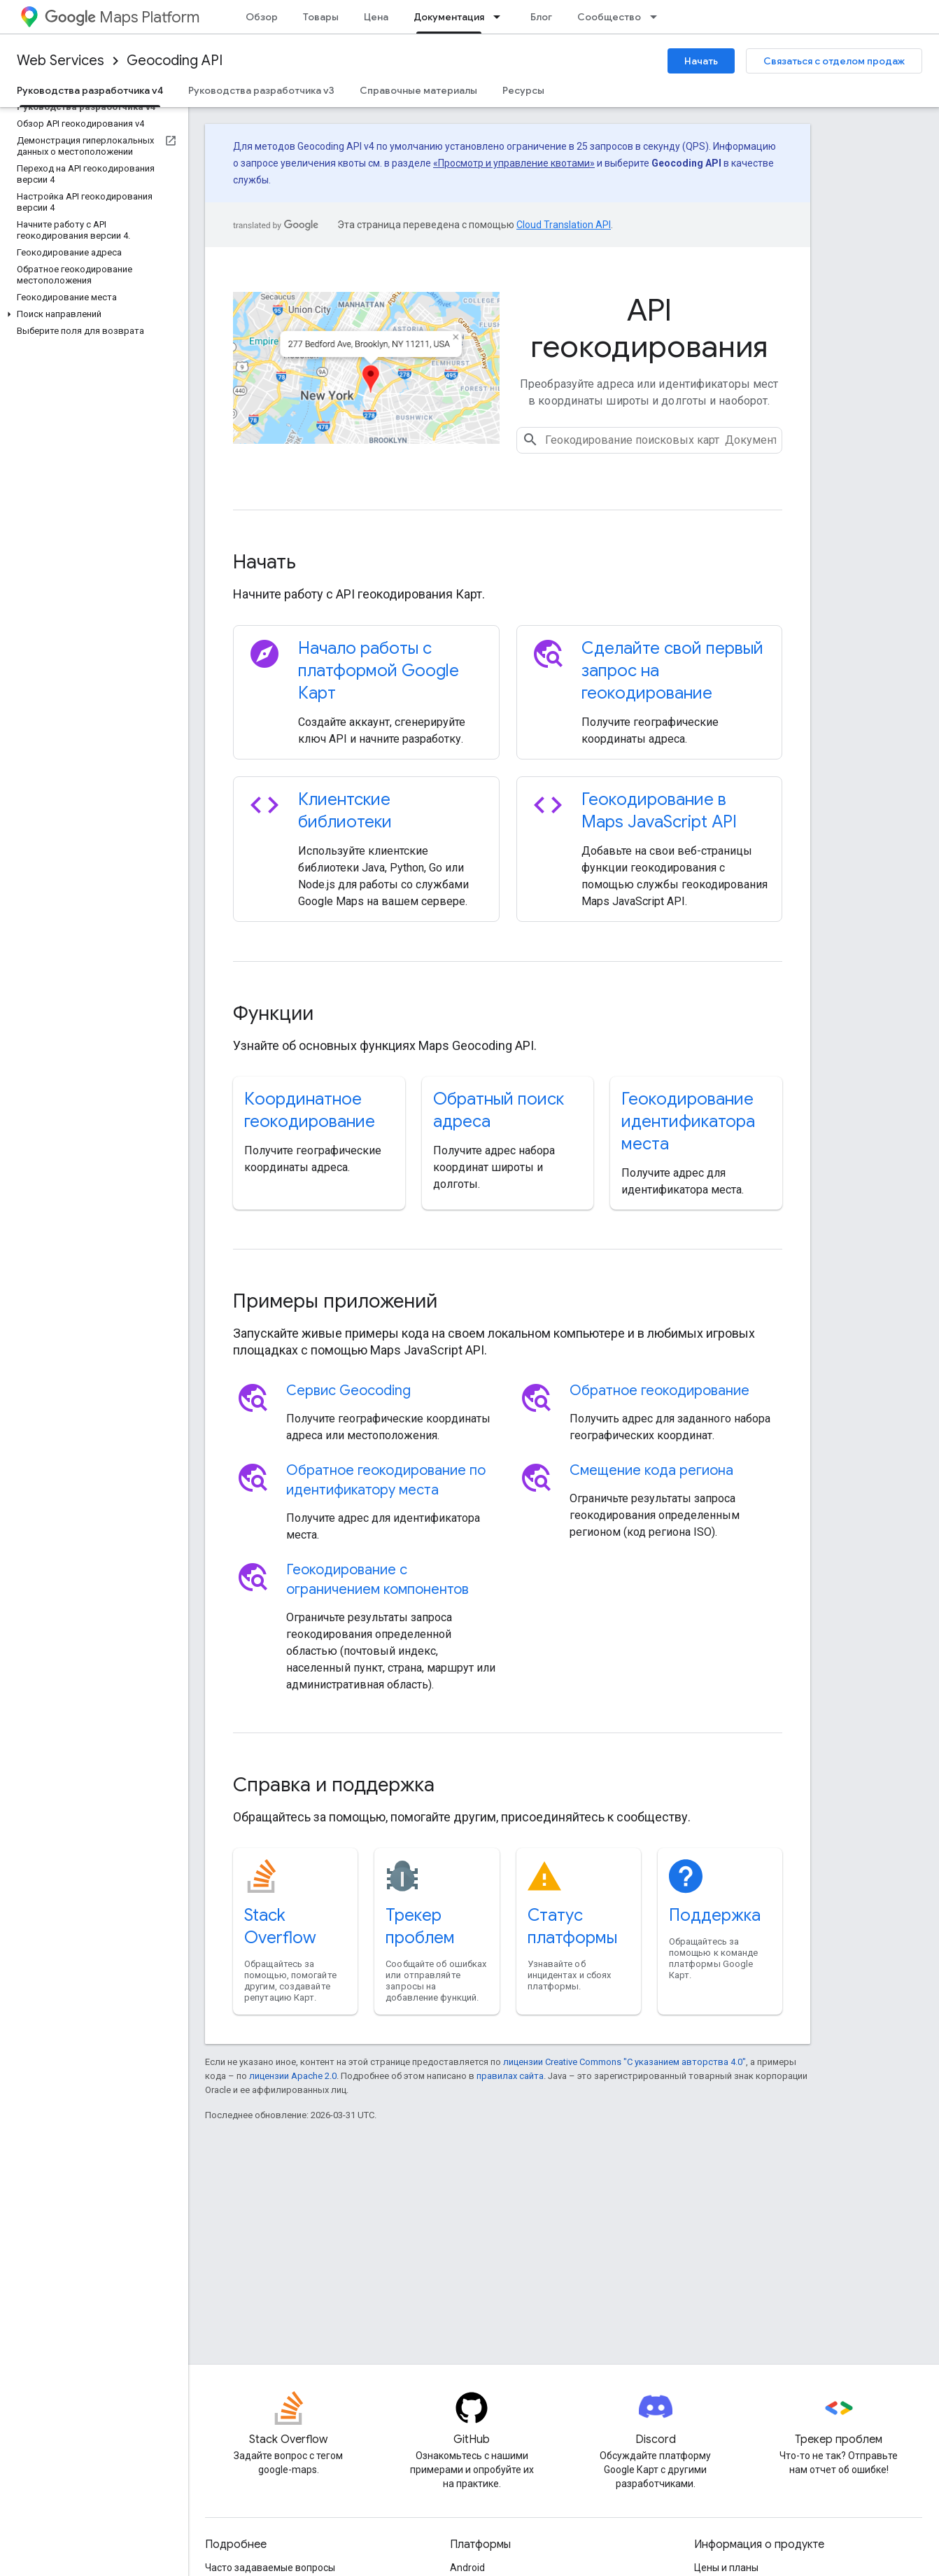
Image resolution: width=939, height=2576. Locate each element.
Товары (321, 16)
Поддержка (715, 1915)
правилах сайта (510, 2076)
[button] (91, 314)
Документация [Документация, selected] (449, 16)
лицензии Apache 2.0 (293, 2076)
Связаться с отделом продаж (834, 61)
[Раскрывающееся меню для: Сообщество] (658, 17)
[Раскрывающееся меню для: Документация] (501, 17)
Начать (701, 61)
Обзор (262, 16)
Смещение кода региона (651, 1470)
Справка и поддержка (334, 1784)
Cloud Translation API (563, 224)
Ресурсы (523, 90)
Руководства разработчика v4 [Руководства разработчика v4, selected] (90, 90)
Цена (376, 16)
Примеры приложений (335, 1301)
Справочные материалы (418, 90)
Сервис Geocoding (348, 1390)
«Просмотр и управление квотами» (514, 163)
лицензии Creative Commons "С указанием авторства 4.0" (624, 2062)
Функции (273, 1013)
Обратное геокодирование (659, 1390)
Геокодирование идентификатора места (688, 1121)
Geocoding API (175, 60)
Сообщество (609, 16)
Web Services (60, 60)
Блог (541, 16)
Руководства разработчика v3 (261, 90)
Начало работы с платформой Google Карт (378, 671)
